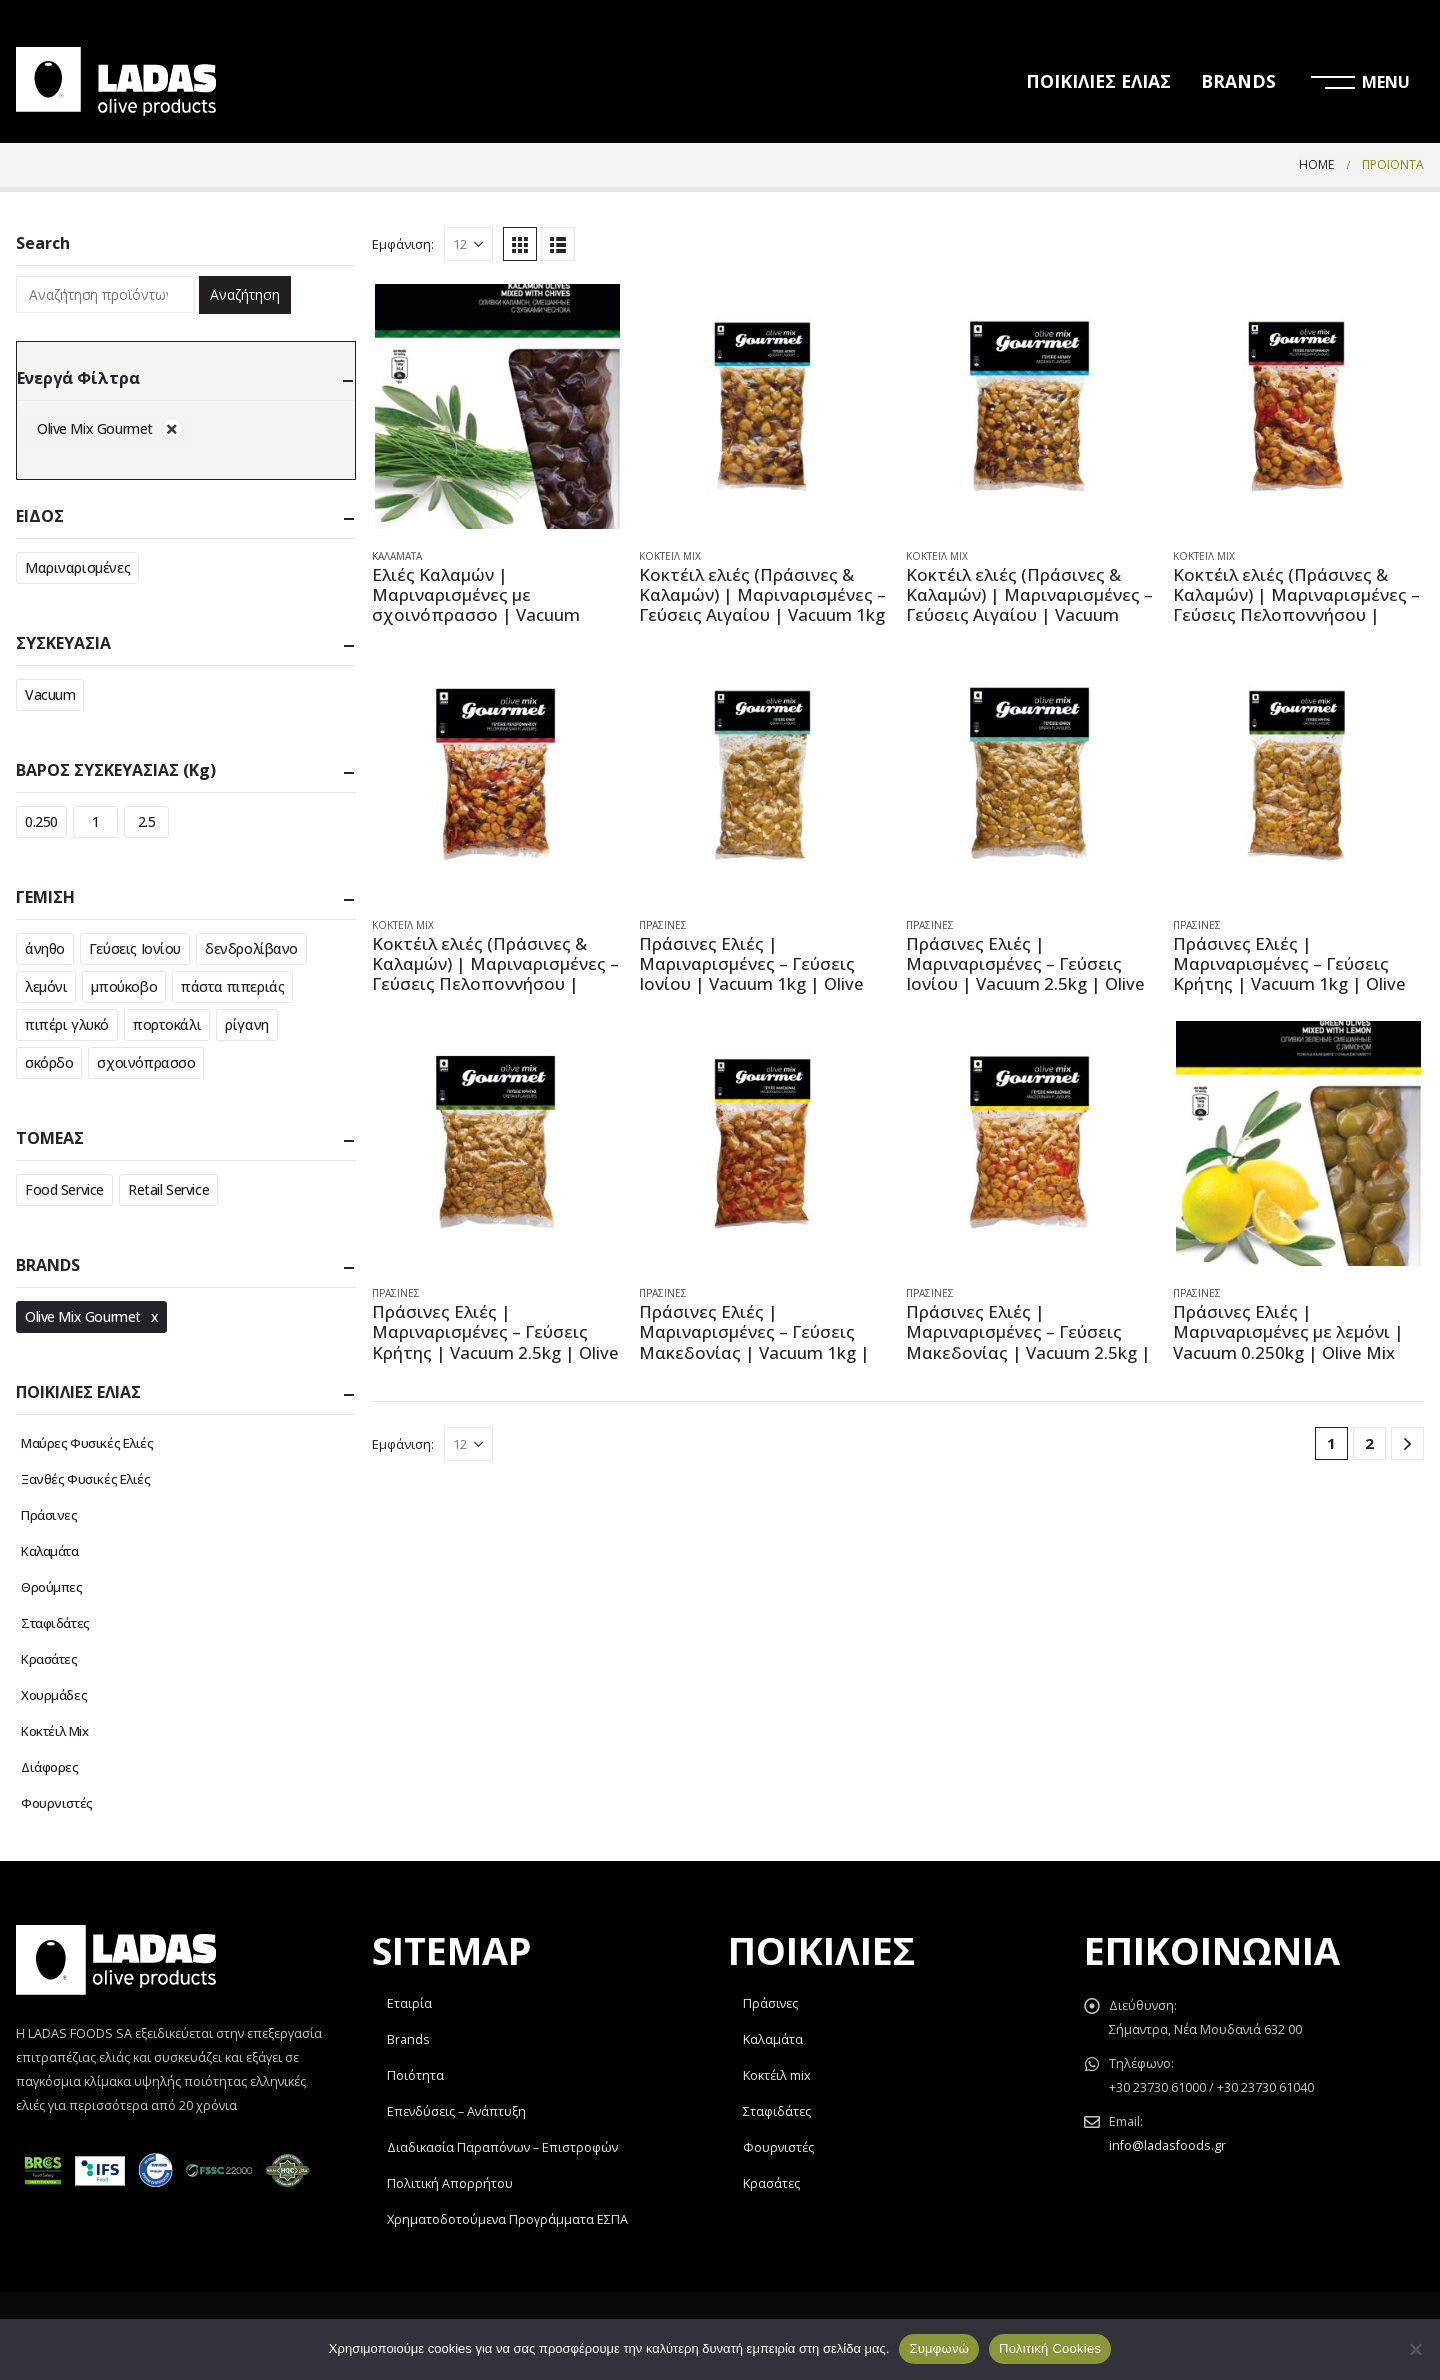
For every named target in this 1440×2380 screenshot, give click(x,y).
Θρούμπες (52, 1587)
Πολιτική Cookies (1050, 2348)
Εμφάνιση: (403, 244)
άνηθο (45, 948)
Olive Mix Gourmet (83, 1316)
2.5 (147, 821)
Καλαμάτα (397, 556)
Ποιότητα (415, 2075)
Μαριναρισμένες (77, 567)
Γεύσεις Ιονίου (135, 948)
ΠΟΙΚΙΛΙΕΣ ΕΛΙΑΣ (1098, 81)
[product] (497, 406)
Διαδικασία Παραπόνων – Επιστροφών (502, 2147)
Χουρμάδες (54, 1695)
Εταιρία (409, 2003)
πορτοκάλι (167, 1024)
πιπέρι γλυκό (67, 1024)
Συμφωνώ (939, 2348)
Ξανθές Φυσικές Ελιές (86, 1479)
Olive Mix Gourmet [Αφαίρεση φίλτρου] (95, 428)
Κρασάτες (49, 1659)
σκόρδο (49, 1062)
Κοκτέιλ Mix (670, 556)
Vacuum (50, 694)
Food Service (64, 1189)
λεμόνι (46, 986)
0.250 (41, 821)
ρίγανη (246, 1024)
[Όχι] (1415, 2349)
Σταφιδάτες (55, 1623)
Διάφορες (50, 1767)
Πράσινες (663, 925)
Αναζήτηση (245, 294)
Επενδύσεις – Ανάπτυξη (456, 2111)
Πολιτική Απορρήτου (450, 2183)
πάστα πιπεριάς (232, 986)
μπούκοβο (124, 986)
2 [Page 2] (1369, 1443)
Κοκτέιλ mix (777, 2075)
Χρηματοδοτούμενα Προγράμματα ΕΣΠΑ (507, 2219)
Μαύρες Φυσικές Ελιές (87, 1443)
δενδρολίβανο (251, 948)
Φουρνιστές (57, 1803)
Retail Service (168, 1189)
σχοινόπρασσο (146, 1062)
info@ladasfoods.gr (1167, 2145)
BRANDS (1238, 81)
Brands (408, 2039)
